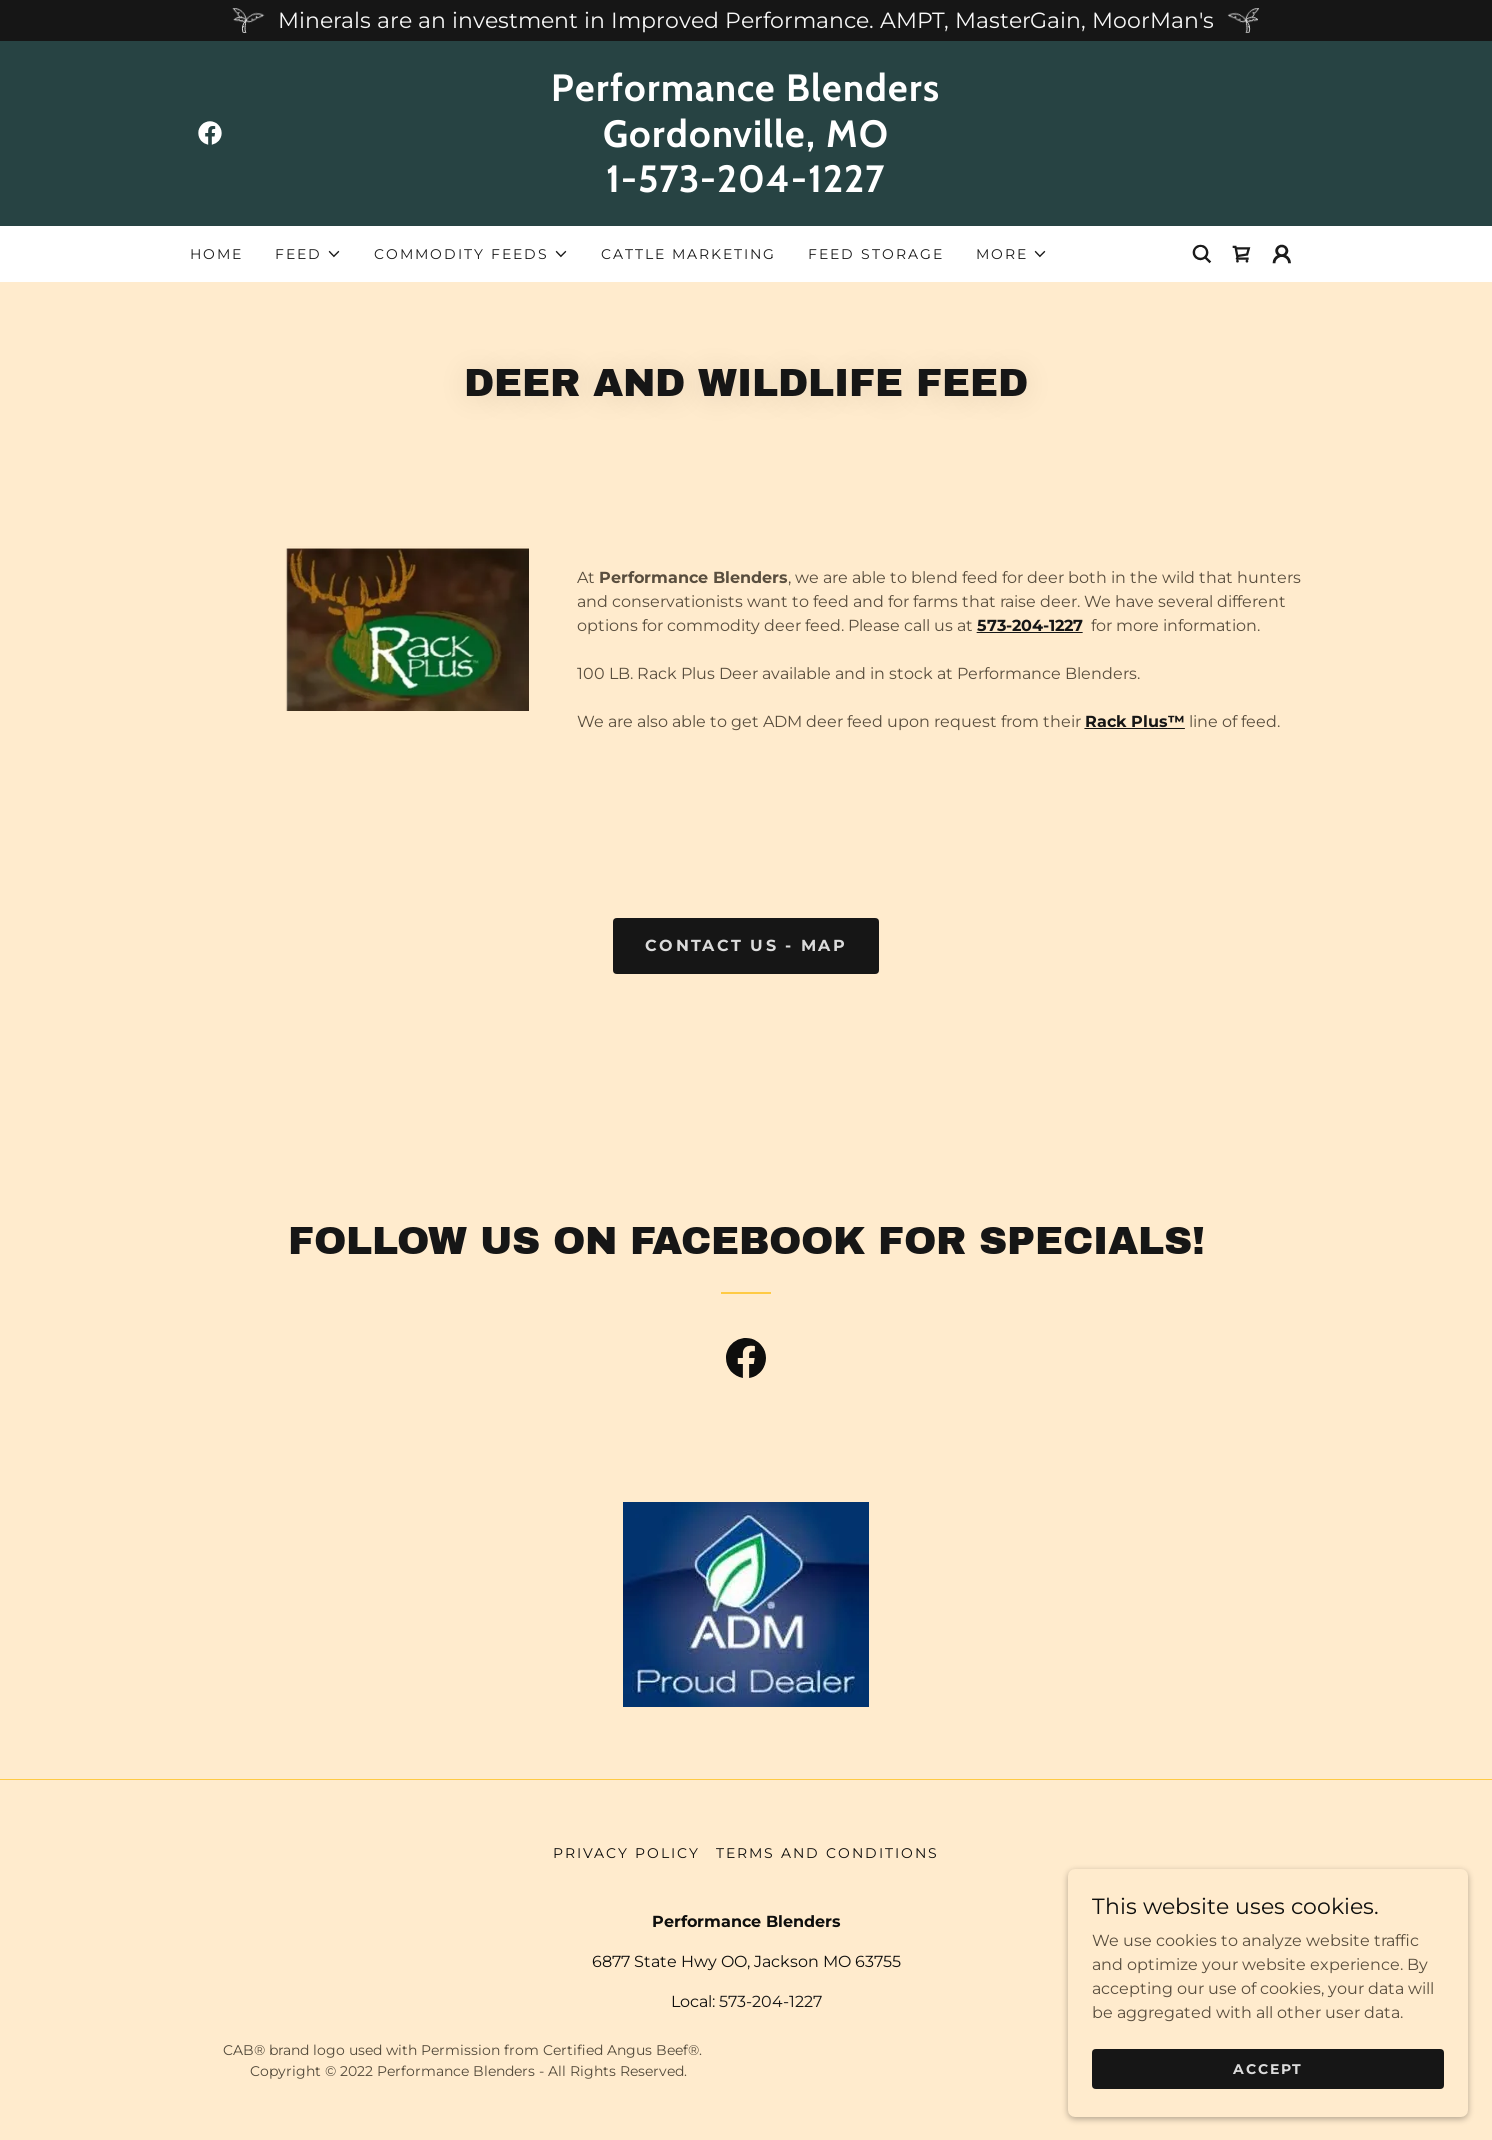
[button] (308, 254)
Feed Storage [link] (876, 254)
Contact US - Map (746, 945)
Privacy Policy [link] (626, 1853)
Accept (1268, 2082)
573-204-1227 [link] (770, 2001)
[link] (210, 133)
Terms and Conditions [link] (827, 1853)
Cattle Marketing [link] (688, 254)
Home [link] (216, 254)
